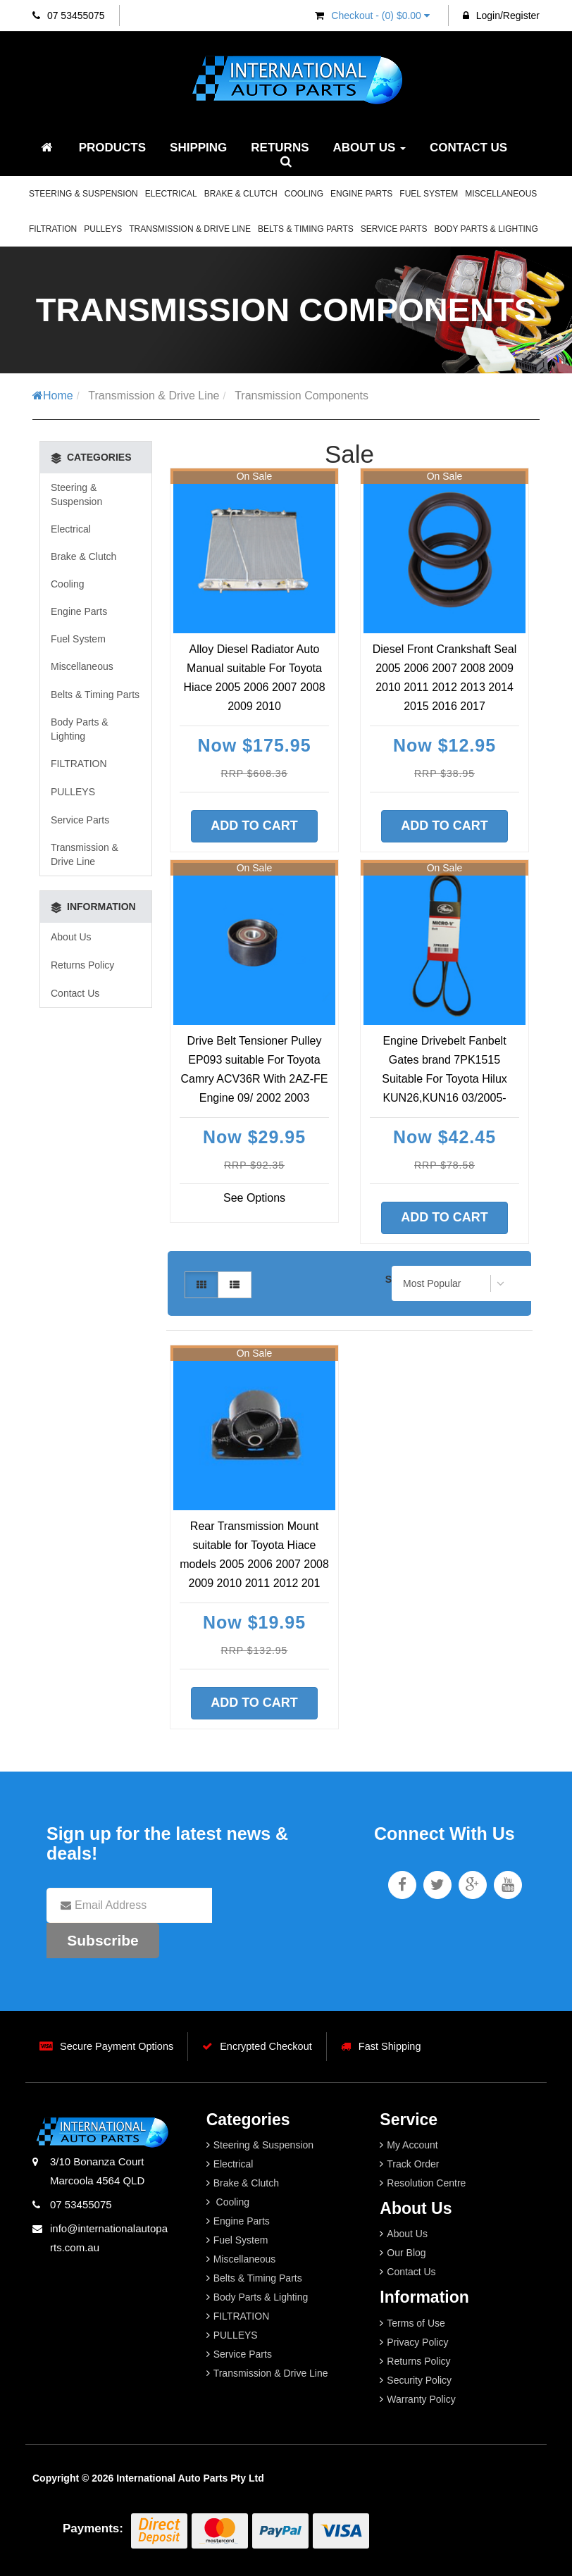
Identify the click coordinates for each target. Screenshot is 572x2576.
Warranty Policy (421, 2399)
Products (112, 147)
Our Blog (406, 2252)
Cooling (304, 194)
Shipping (198, 147)
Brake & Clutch (241, 194)
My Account (412, 2145)
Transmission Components (301, 396)
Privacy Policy (417, 2342)
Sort (393, 1279)
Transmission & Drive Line (190, 229)
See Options (254, 1198)
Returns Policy (82, 965)
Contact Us (468, 147)
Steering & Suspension (83, 194)
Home (52, 396)
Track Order (413, 2164)
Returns (280, 147)
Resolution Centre (426, 2183)
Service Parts (394, 229)
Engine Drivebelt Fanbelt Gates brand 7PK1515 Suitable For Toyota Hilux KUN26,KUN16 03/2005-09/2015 (444, 1079)
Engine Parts (361, 194)
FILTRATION (53, 229)
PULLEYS (103, 229)
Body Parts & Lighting (485, 229)
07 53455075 (68, 15)
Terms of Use (415, 2323)
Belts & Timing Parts (306, 229)
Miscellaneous (501, 194)
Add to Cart (254, 826)
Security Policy (419, 2380)
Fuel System (428, 194)
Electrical (171, 194)
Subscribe (103, 1940)
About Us (369, 147)
